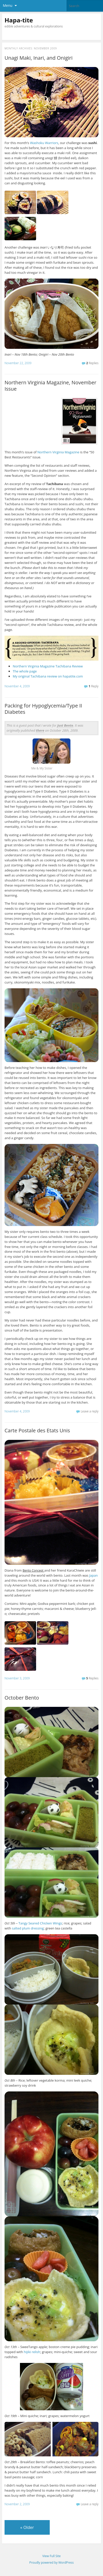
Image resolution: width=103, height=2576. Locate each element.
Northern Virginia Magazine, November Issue (50, 385)
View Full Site (51, 2556)
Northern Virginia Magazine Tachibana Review (48, 666)
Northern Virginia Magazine (58, 452)
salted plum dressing (28, 1928)
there (40, 730)
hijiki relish (32, 2352)
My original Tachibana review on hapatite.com (48, 676)
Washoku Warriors (44, 143)
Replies (92, 363)
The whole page (25, 671)
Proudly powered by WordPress (51, 2562)
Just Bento (65, 725)
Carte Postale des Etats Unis (37, 1430)
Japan (93, 1575)
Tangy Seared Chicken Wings (40, 1923)
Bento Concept (33, 1570)
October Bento (22, 1697)
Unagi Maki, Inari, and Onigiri (38, 57)
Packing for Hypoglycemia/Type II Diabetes (43, 708)
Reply (93, 686)
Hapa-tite (19, 20)
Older (27, 2527)
